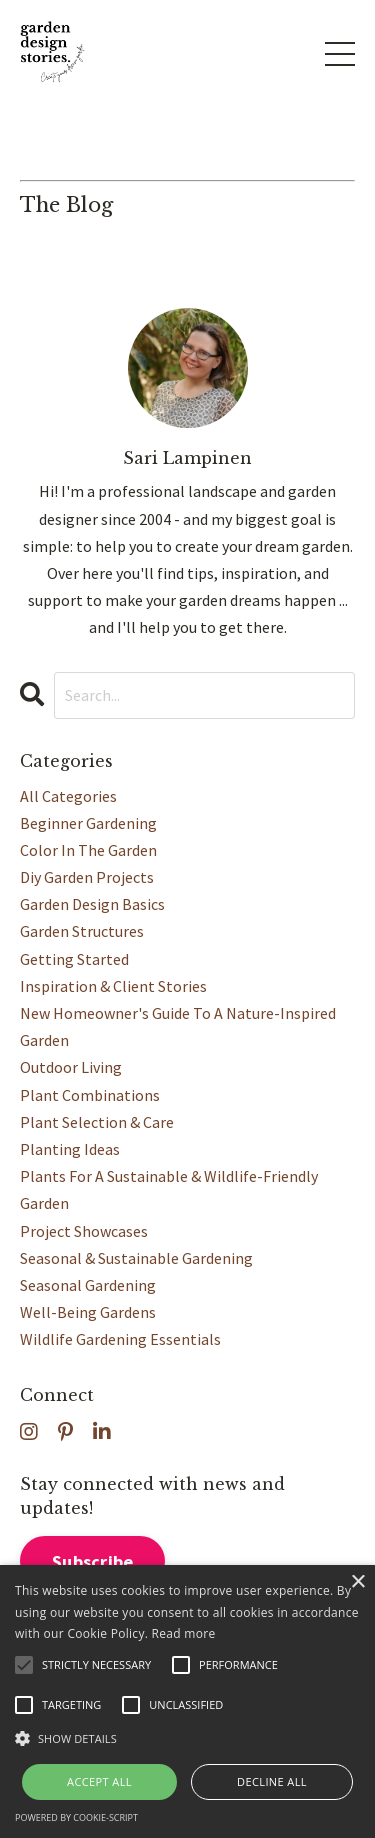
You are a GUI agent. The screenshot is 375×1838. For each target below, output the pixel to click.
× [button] (357, 1582)
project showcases (84, 1231)
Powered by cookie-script (76, 1817)
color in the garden (88, 850)
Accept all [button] (99, 1781)
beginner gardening (88, 823)
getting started (74, 959)
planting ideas (70, 1149)
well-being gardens (88, 1312)
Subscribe (92, 1561)
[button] (187, 1738)
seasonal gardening (88, 1285)
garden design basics (92, 904)
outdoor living (71, 1067)
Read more (184, 1633)
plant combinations (90, 1095)
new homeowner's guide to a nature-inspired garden (178, 1026)
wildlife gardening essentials (120, 1339)
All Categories (68, 796)
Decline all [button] (272, 1781)
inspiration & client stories (113, 986)
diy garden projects (87, 877)
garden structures (82, 931)
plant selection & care (97, 1122)
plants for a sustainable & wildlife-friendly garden (169, 1189)
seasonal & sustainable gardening (136, 1258)
